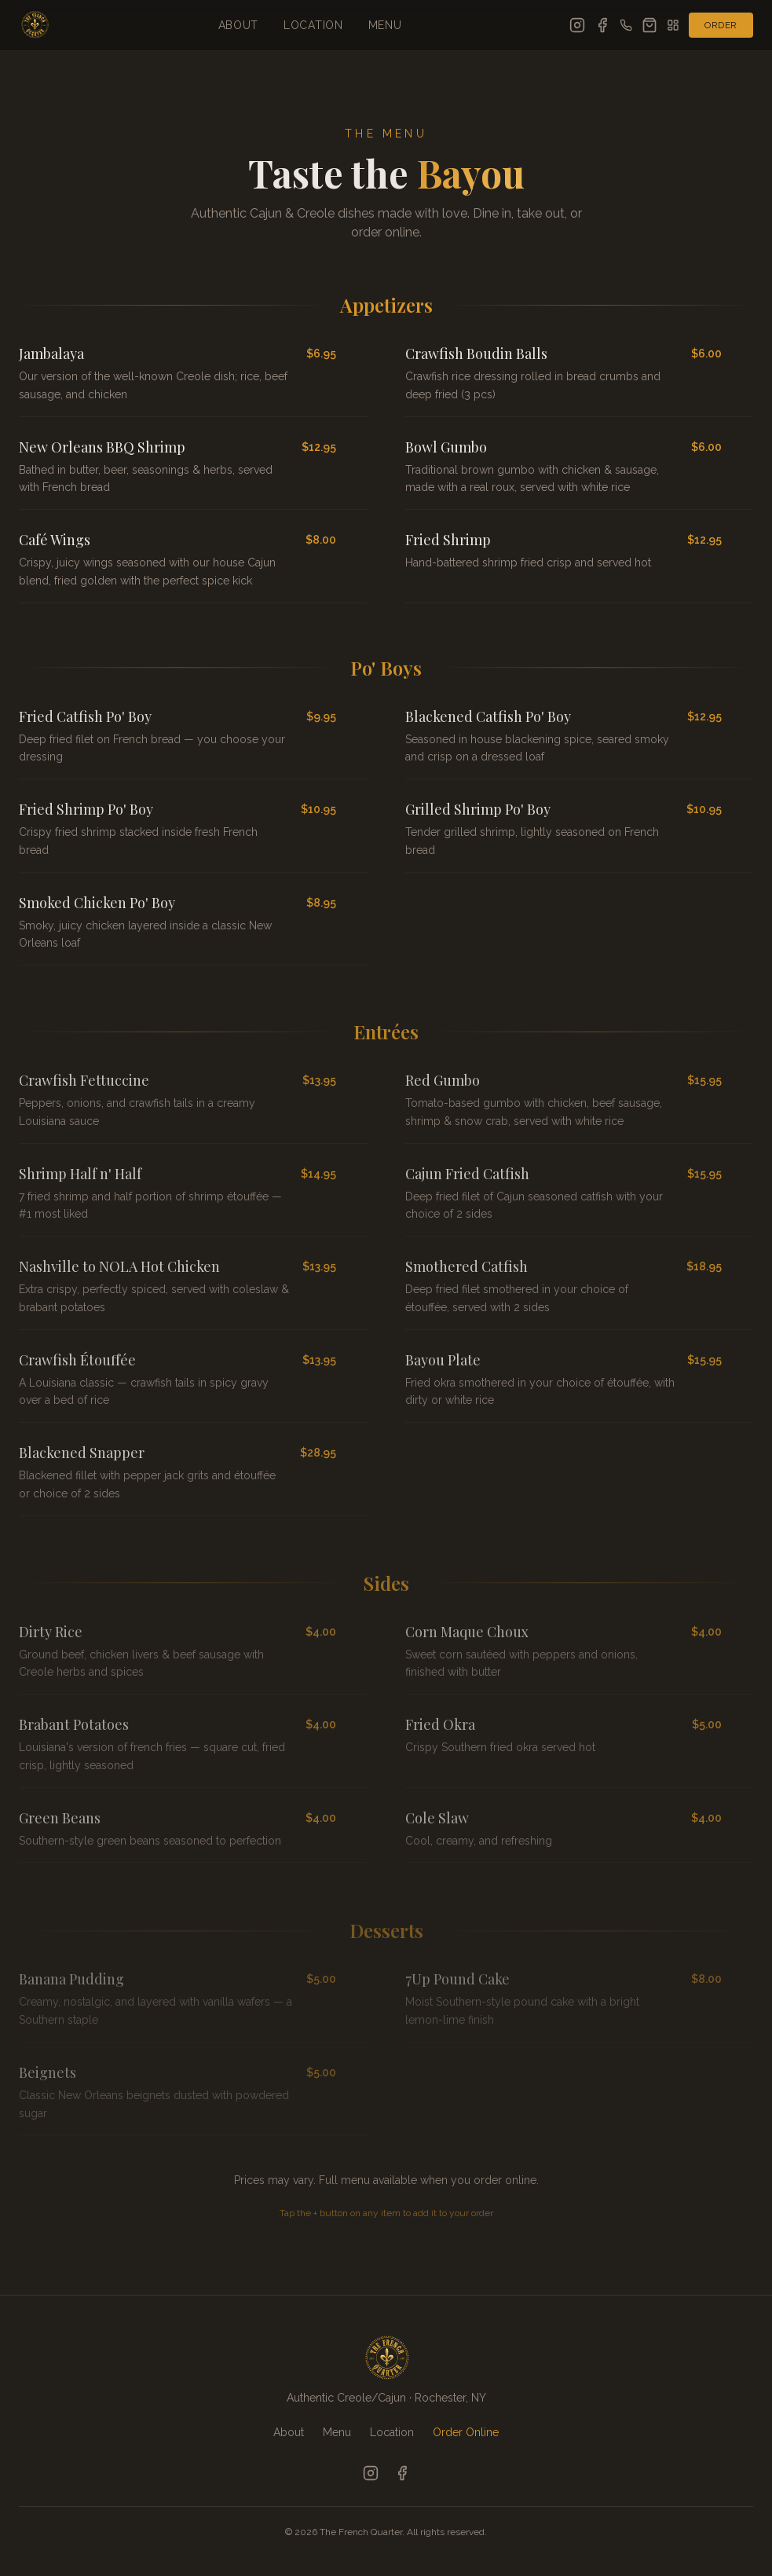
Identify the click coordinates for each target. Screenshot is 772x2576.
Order (720, 25)
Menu (385, 25)
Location (313, 25)
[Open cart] (649, 25)
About (238, 25)
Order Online (466, 2432)
